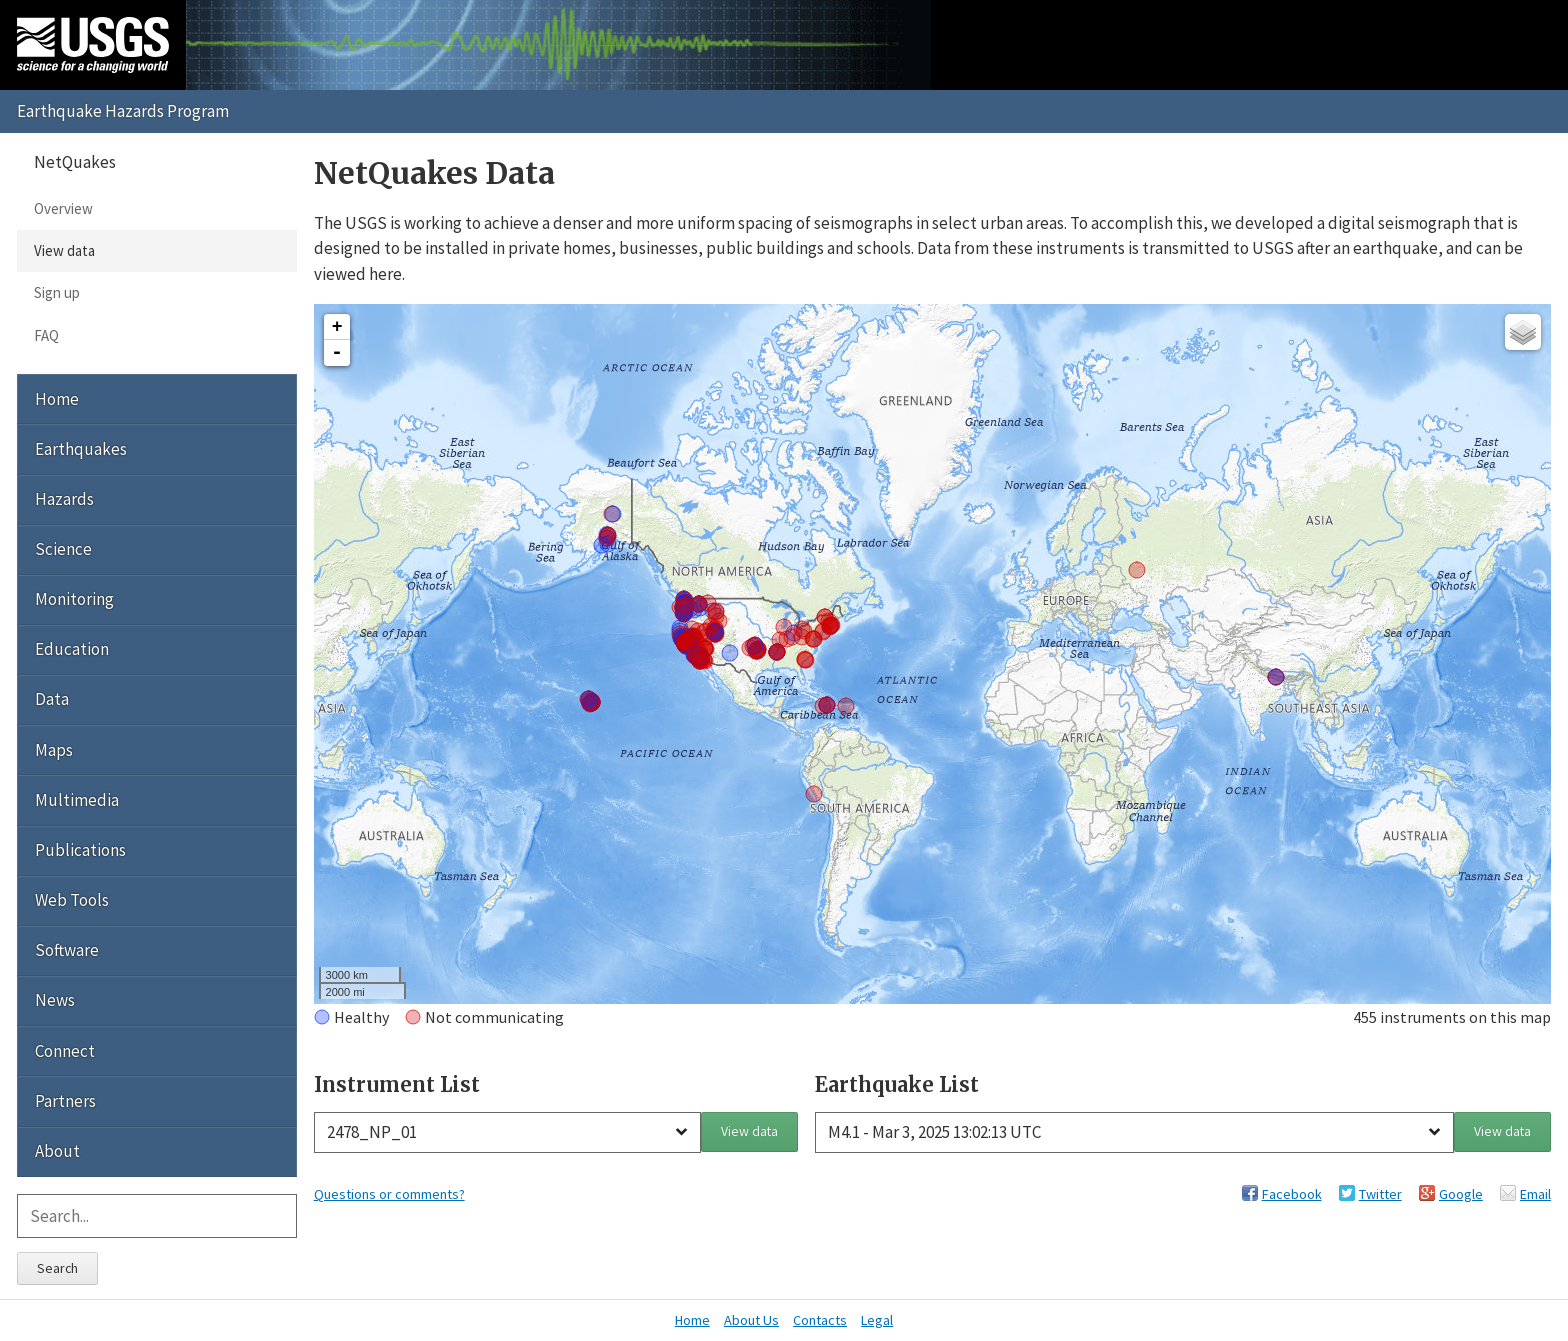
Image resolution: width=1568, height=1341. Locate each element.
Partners (65, 1101)
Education (72, 649)
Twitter (1380, 1194)
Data (52, 699)
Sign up (57, 292)
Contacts (820, 1320)
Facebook (1292, 1194)
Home (57, 399)
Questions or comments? (389, 1194)
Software (67, 950)
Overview (63, 208)
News (55, 1000)
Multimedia (77, 800)
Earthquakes (81, 449)
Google (1461, 1194)
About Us (751, 1320)
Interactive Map (355, 652)
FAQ (46, 335)
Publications (80, 850)
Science (63, 549)
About (57, 1151)
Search (57, 1268)
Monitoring (74, 599)
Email (1535, 1194)
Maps (54, 750)
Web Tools (72, 900)
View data (749, 1131)
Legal (877, 1320)
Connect (65, 1051)
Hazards (64, 499)
